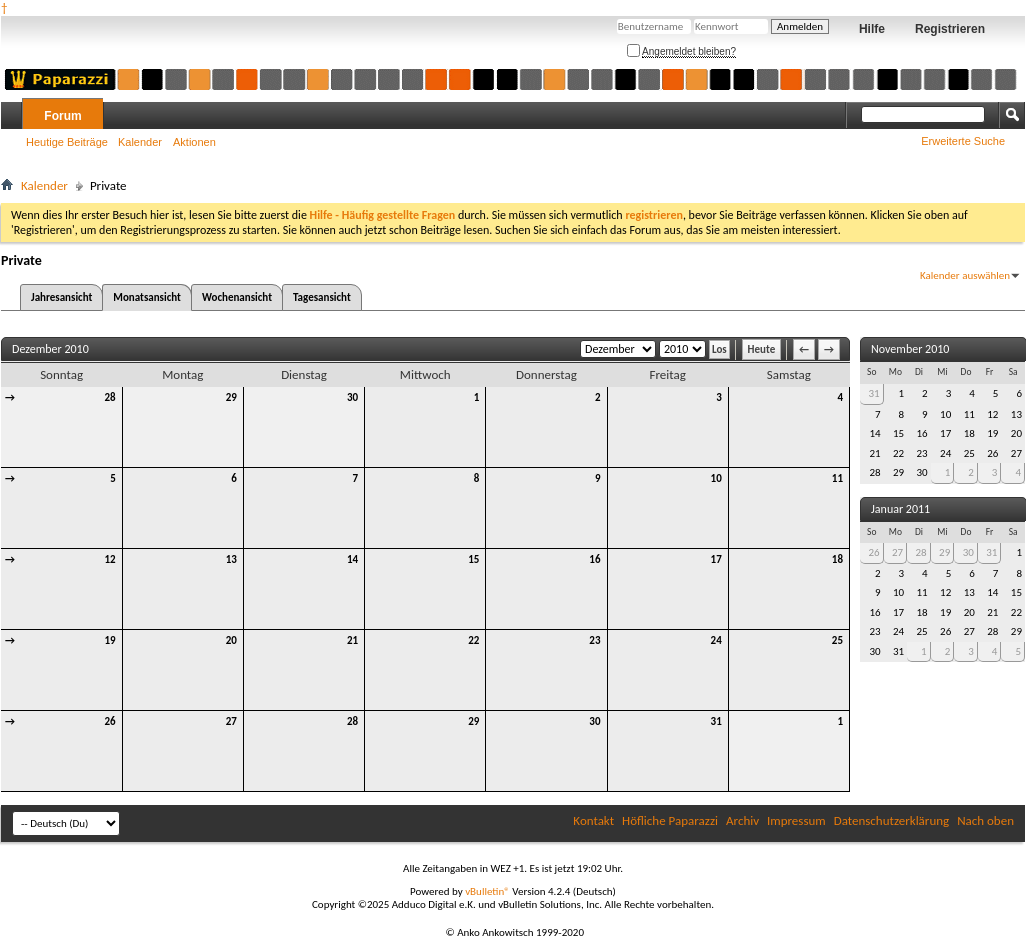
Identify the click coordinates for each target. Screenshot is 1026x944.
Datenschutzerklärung (892, 820)
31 (716, 721)
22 (473, 640)
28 (110, 397)
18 (837, 559)
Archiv (742, 820)
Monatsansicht (147, 297)
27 (231, 721)
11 (837, 478)
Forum (62, 116)
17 (716, 559)
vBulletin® (487, 891)
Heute (762, 349)
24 (716, 640)
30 (352, 397)
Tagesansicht (322, 297)
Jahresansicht (61, 297)
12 (110, 559)
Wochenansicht (237, 297)
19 (110, 640)
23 (594, 640)
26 (110, 721)
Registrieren (950, 29)
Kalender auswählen (965, 275)
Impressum (796, 820)
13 (231, 559)
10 (716, 478)
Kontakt (593, 820)
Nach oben (985, 820)
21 (352, 640)
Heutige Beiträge (67, 142)
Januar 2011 (900, 509)
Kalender (140, 142)
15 (473, 559)
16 (594, 559)
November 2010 (910, 349)
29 (231, 397)
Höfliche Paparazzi (670, 820)
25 (837, 640)
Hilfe (872, 29)
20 (231, 640)
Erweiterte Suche (963, 141)
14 (352, 559)
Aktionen (194, 142)
